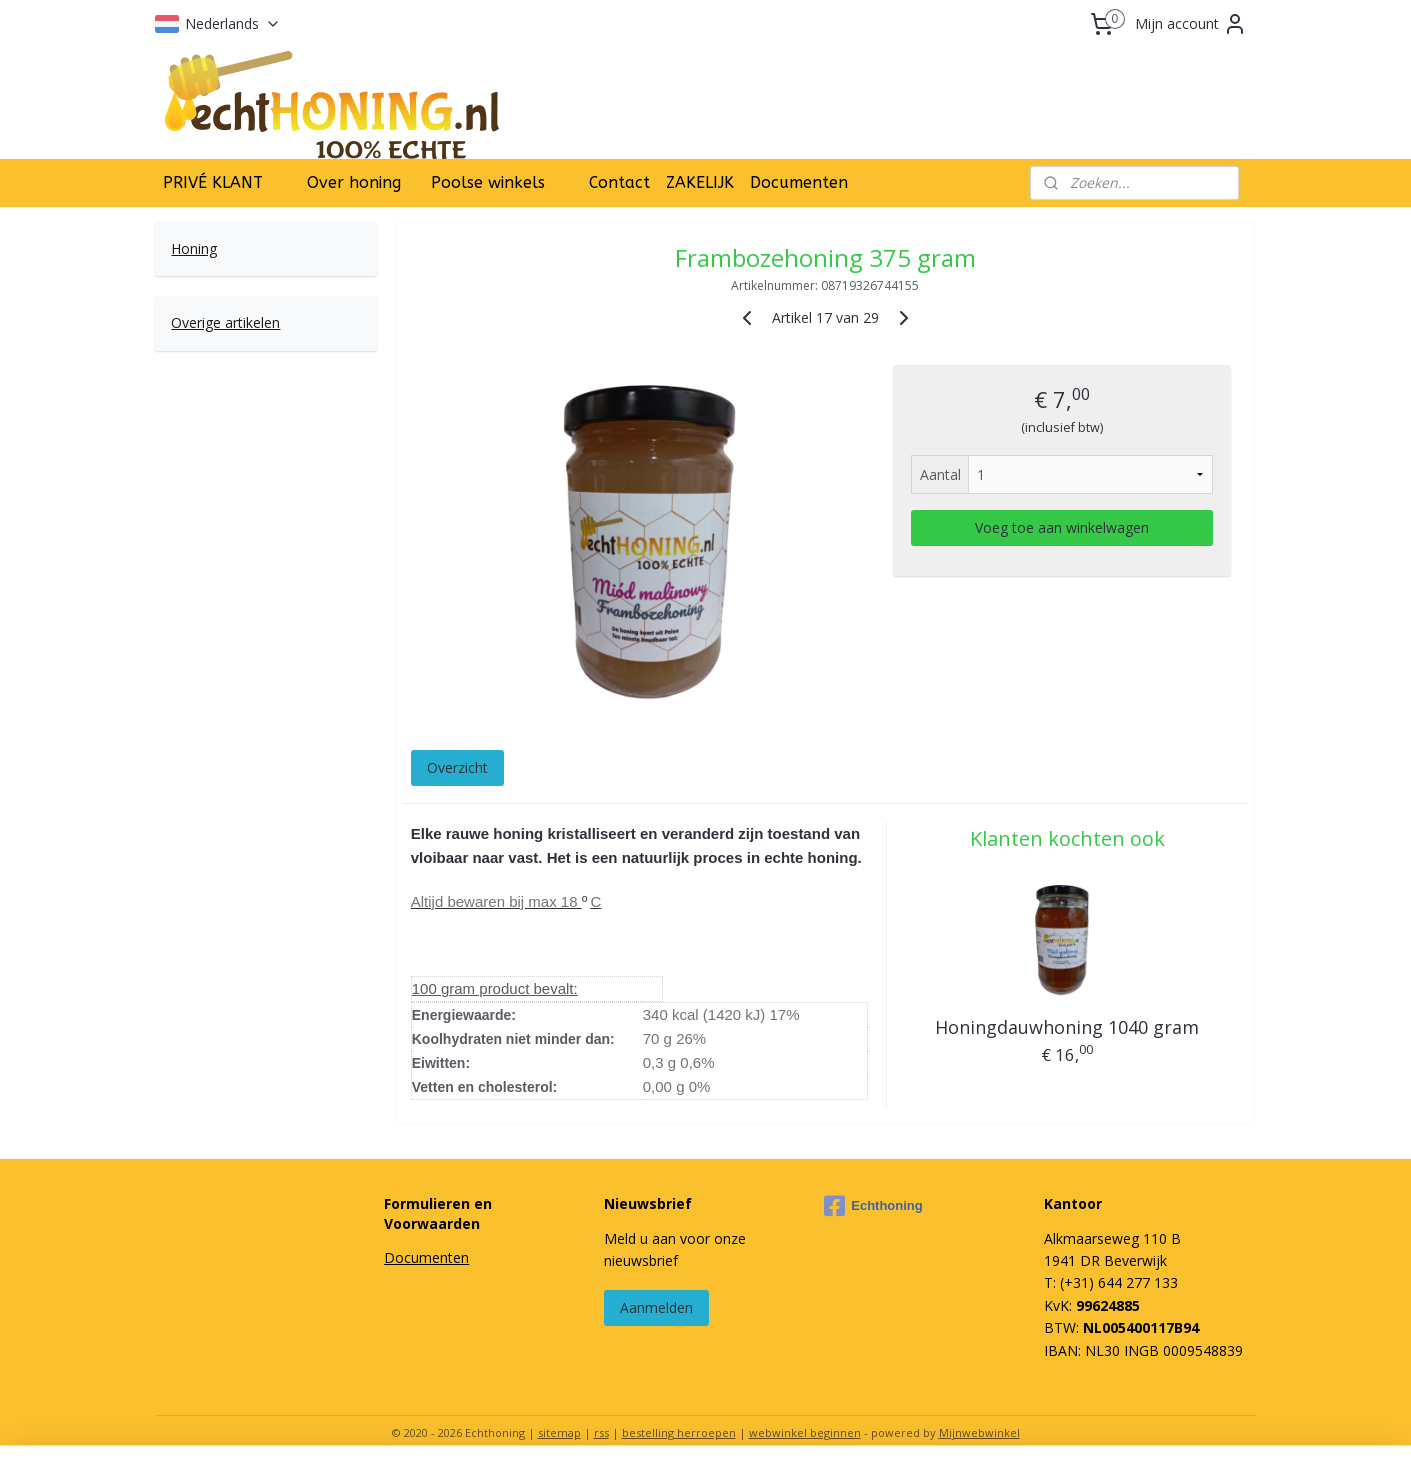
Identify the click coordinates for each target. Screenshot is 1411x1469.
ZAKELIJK (700, 182)
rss (601, 1432)
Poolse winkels (488, 182)
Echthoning (873, 1206)
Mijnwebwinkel (979, 1432)
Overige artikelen (225, 322)
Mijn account (1191, 24)
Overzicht (457, 767)
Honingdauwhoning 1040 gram (1067, 1027)
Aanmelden (656, 1307)
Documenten (809, 182)
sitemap (559, 1432)
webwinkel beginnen (805, 1432)
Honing (194, 248)
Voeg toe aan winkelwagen (1062, 527)
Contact (619, 182)
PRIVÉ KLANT (213, 182)
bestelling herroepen (679, 1432)
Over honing (354, 182)
